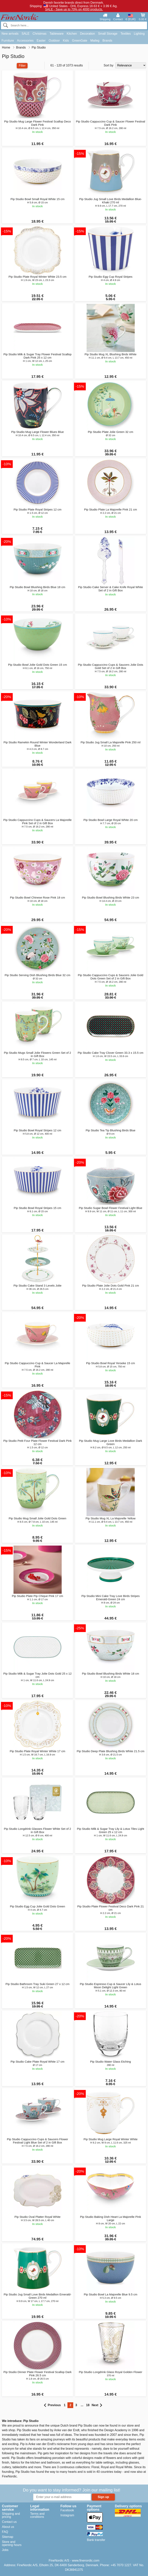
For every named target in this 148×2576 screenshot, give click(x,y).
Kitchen (72, 33)
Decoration (87, 33)
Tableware (57, 33)
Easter (41, 40)
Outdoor (54, 40)
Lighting (139, 33)
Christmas (39, 33)
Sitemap (7, 2536)
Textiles (125, 33)
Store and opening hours (11, 2543)
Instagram (67, 2515)
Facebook (67, 2510)
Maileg (94, 40)
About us (8, 2526)
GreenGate (79, 40)
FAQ (5, 2531)
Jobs (5, 2550)
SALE (25, 33)
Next (97, 2405)
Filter (22, 65)
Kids (66, 40)
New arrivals (10, 33)
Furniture (8, 40)
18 (88, 2405)
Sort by (109, 65)
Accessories (25, 40)
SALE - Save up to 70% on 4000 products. (74, 9)
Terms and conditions (37, 2515)
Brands (107, 40)
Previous (52, 2405)
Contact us (9, 2521)
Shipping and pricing (11, 2515)
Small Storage (108, 33)
